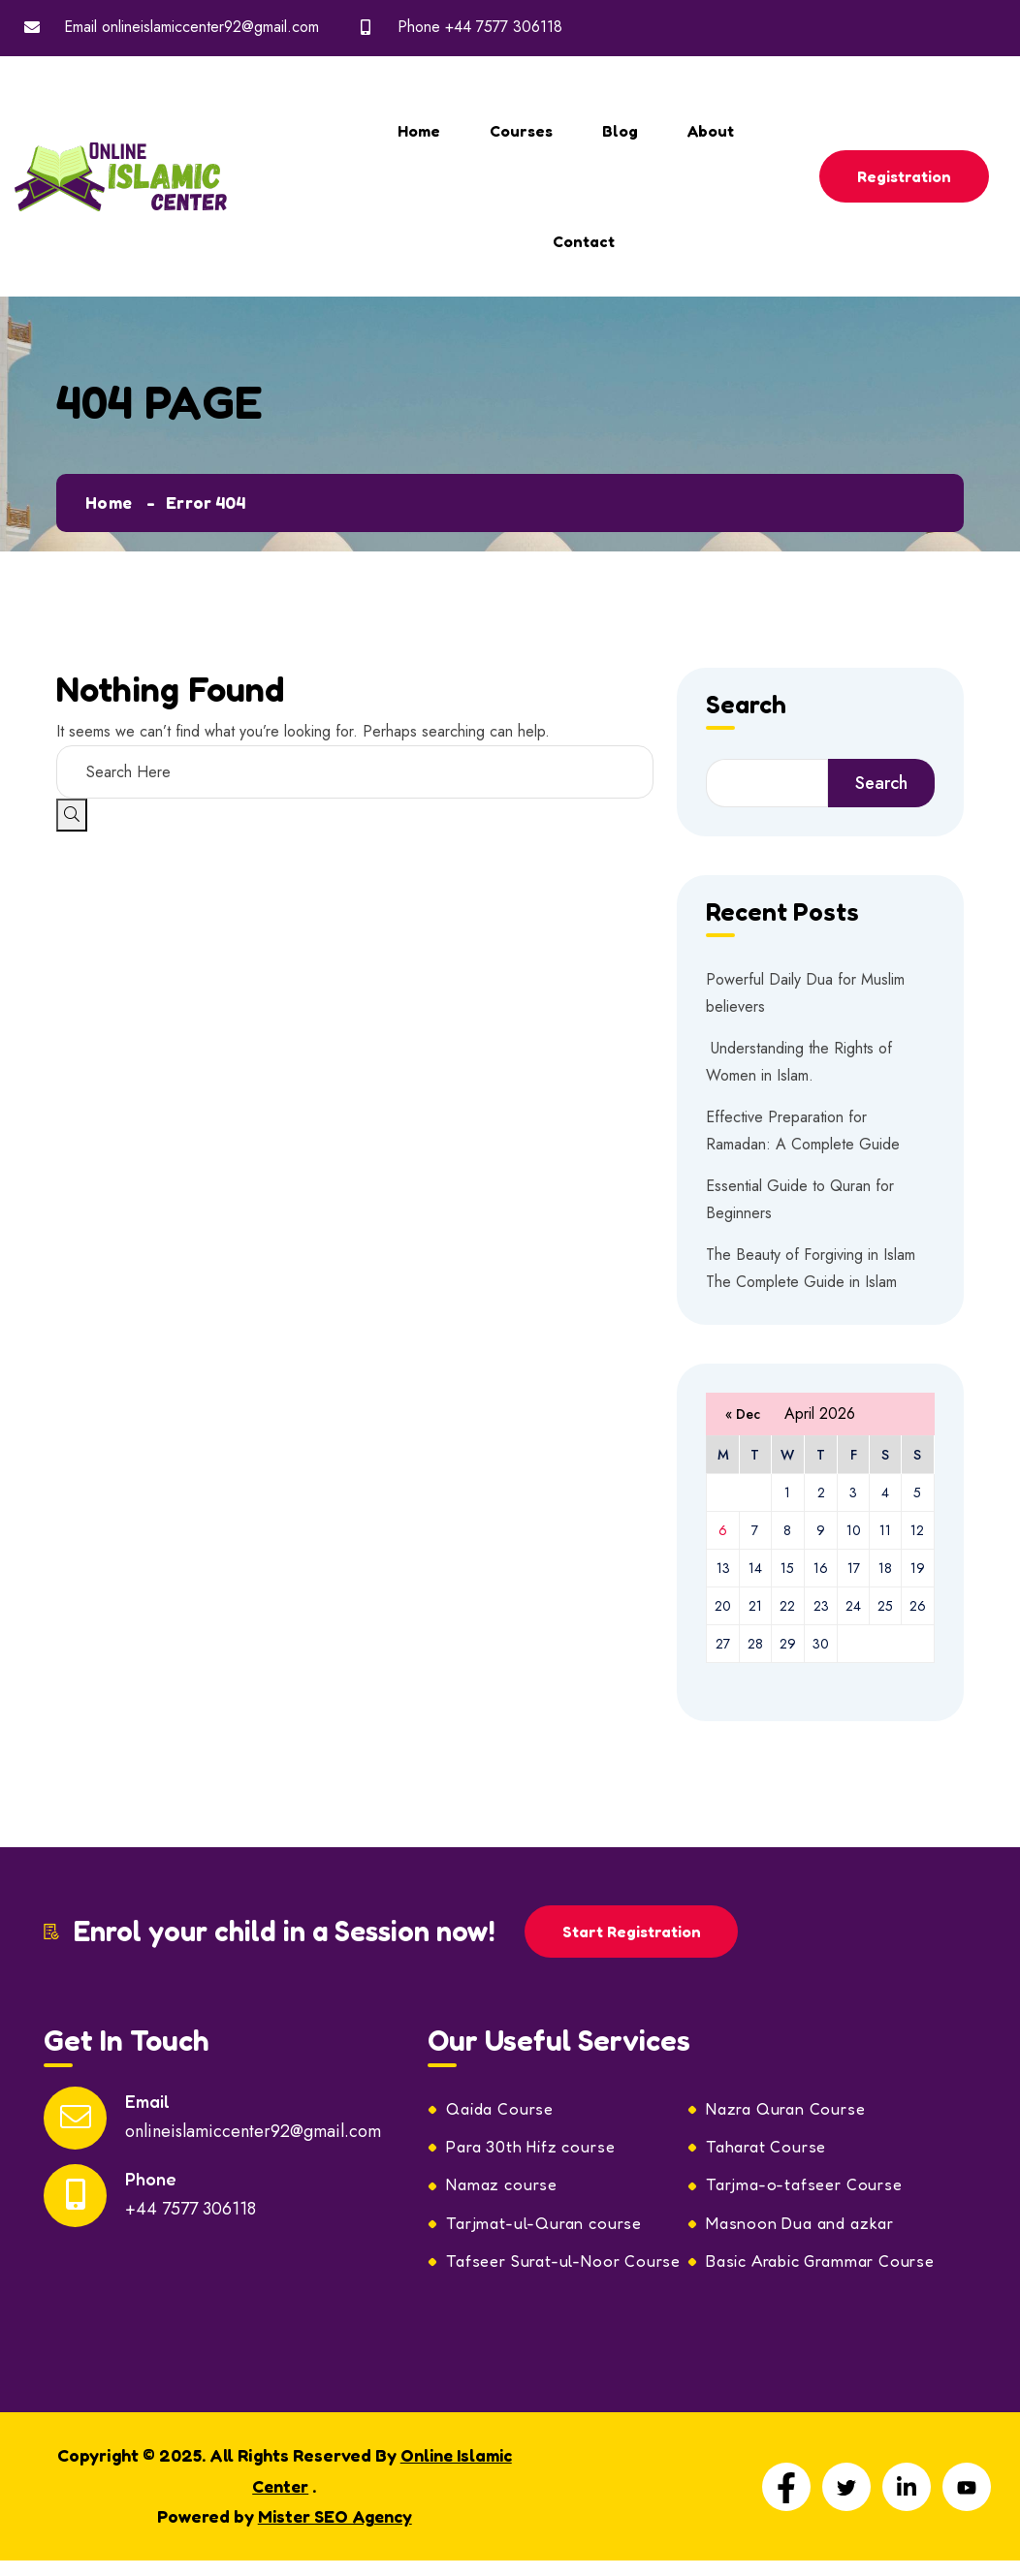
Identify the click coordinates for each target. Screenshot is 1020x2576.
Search (746, 705)
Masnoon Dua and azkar (803, 2226)
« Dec (742, 1414)
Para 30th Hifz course (534, 2149)
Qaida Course (501, 2110)
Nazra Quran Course (787, 2110)
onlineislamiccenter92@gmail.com (210, 27)
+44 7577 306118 (503, 27)
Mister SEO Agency (335, 2520)
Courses (521, 131)
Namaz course (503, 2188)
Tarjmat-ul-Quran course (546, 2226)
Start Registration (632, 1931)
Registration (905, 176)
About (710, 131)
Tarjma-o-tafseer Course (806, 2188)
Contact (584, 241)
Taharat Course (768, 2149)
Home (419, 131)
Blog (620, 131)
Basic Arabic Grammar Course (825, 2265)
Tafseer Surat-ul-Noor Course (565, 2265)
